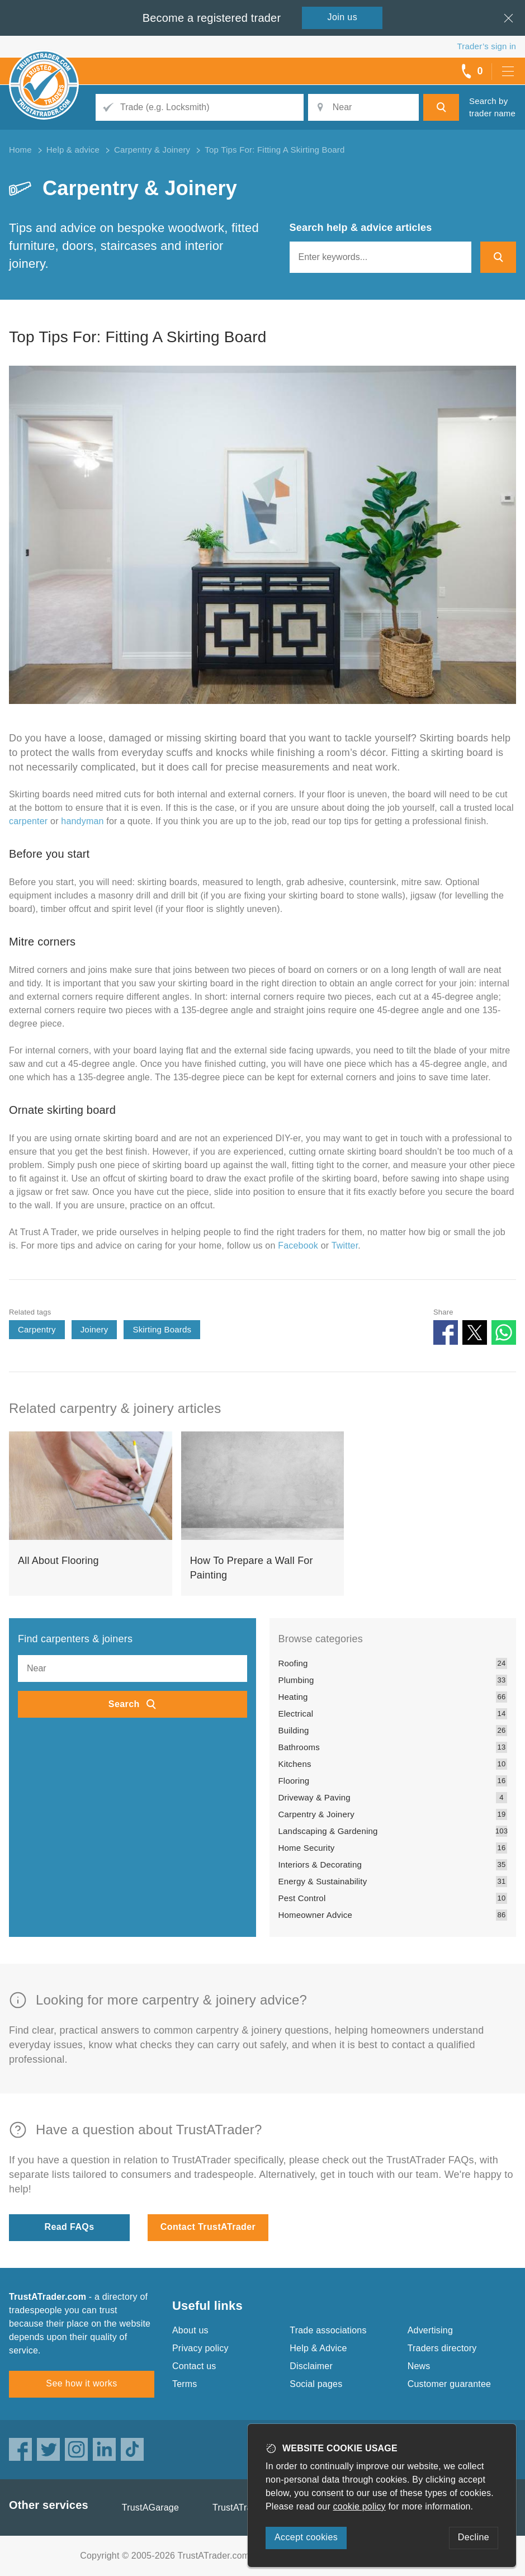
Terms (184, 2384)
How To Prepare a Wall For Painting (251, 1568)
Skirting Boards (162, 1329)
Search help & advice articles (361, 227)
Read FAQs (69, 2227)
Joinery (94, 1329)
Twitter (345, 1245)
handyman (82, 821)
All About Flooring (58, 1560)
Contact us (194, 2366)
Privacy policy (200, 2348)
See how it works (81, 2383)
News (419, 2366)
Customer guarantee (449, 2384)
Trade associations (328, 2330)
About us (190, 2330)
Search (124, 1704)
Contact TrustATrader (208, 2227)
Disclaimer (311, 2366)
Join (343, 17)
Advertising (430, 2330)
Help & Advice (318, 2348)
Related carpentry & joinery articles (115, 1408)
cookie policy (359, 2506)
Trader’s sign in (486, 46)
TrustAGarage (150, 2507)
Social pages (316, 2384)
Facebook (298, 1245)
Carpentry (37, 1329)
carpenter (28, 821)
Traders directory (442, 2348)
